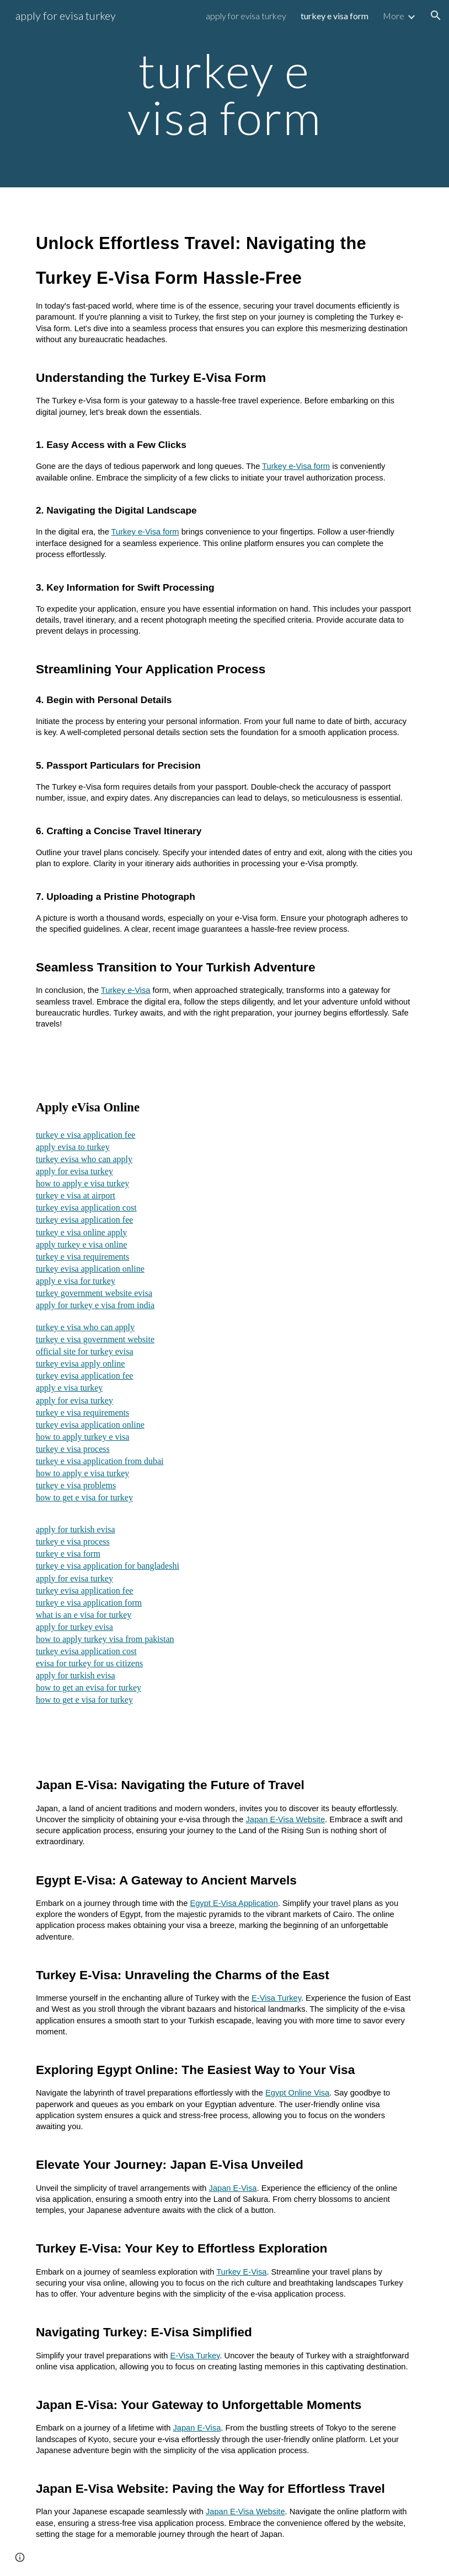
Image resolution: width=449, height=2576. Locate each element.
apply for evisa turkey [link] (246, 15)
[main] (225, 93)
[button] (436, 15)
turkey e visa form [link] (334, 15)
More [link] (393, 15)
